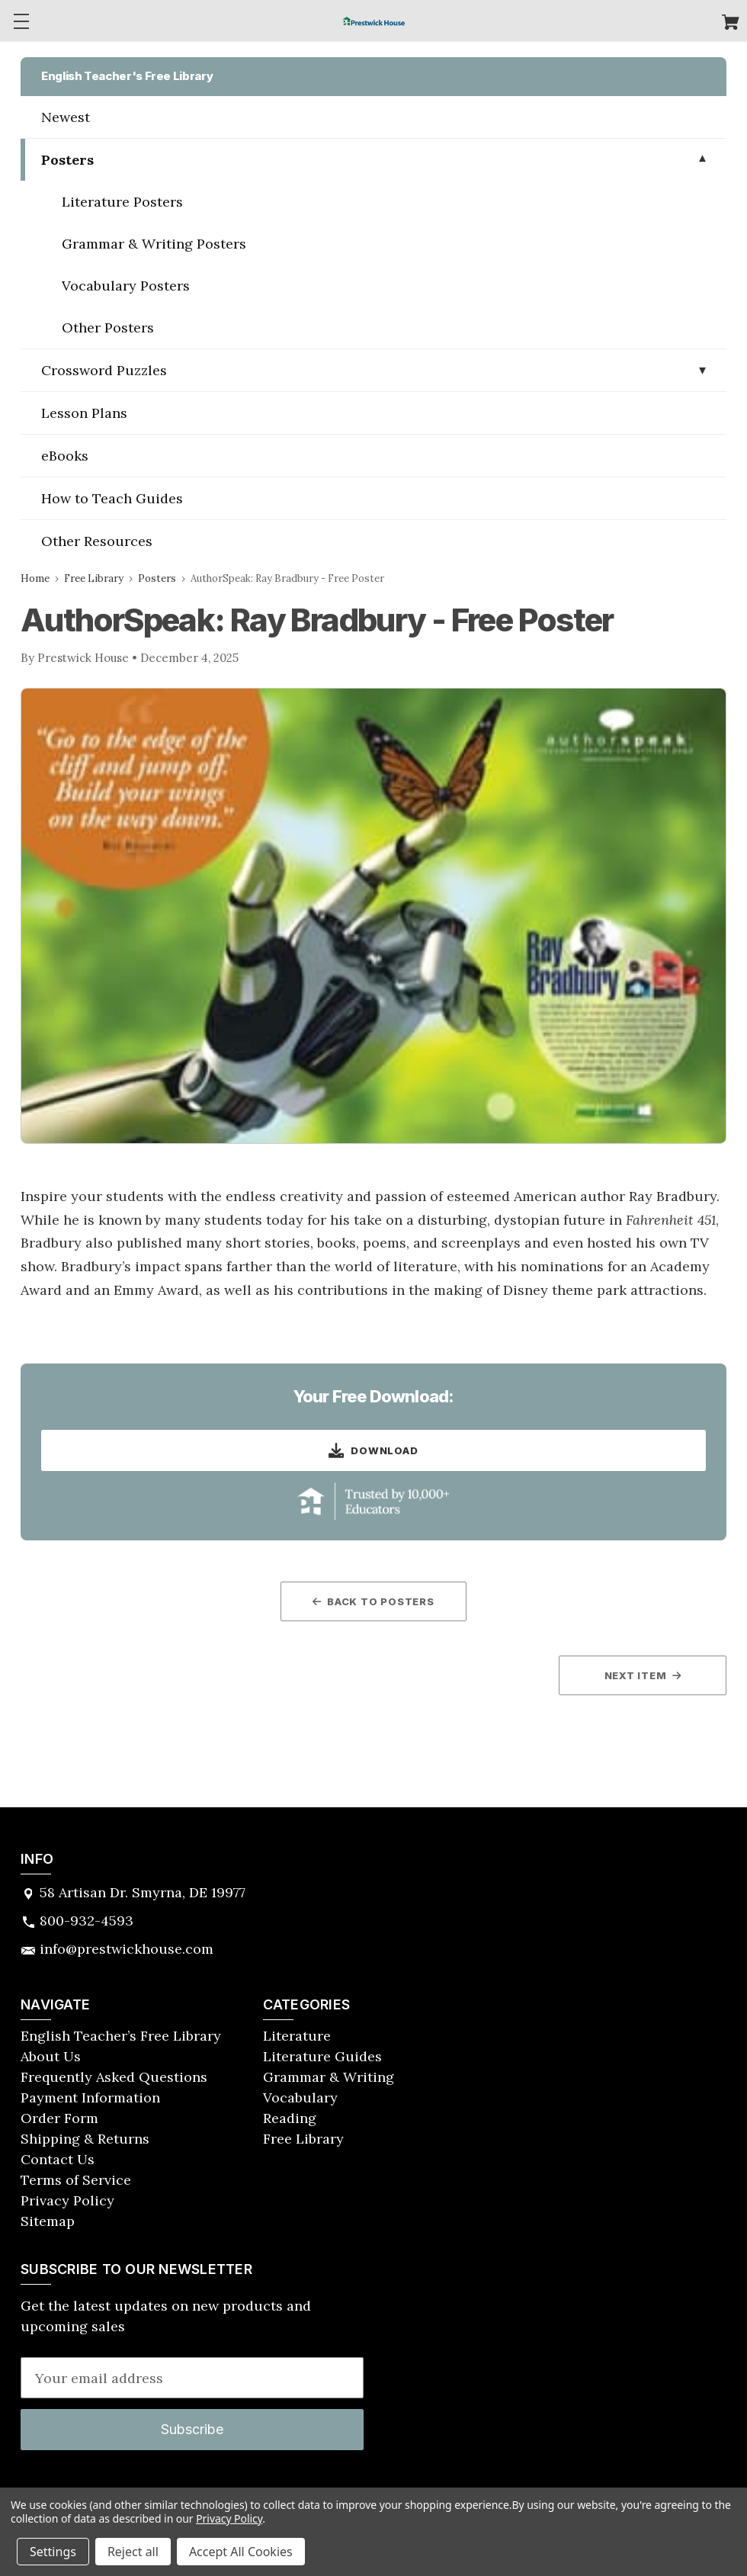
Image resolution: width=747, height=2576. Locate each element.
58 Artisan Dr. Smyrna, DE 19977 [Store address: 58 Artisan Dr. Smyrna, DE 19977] (142, 1892)
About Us (51, 2056)
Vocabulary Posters (126, 285)
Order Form (59, 2118)
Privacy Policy (67, 2200)
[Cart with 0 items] (730, 24)
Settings (53, 2551)
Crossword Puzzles (104, 370)
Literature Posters (122, 201)
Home (35, 578)
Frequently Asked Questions (114, 2077)
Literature (297, 2035)
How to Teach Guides (112, 498)
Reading (289, 2118)
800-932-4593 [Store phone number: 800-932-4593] (86, 1920)
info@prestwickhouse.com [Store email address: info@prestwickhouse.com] (126, 1949)
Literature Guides (322, 2056)
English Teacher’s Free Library (121, 2035)
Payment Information (90, 2097)
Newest (65, 117)
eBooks (64, 455)
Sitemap (48, 2221)
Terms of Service (76, 2180)
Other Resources (96, 541)
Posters (67, 160)
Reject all (133, 2551)
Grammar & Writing (328, 2077)
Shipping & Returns (85, 2138)
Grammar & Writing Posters (154, 243)
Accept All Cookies (241, 2551)
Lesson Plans (84, 413)
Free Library (93, 578)
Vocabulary (300, 2097)
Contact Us (58, 2159)
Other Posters (108, 327)
